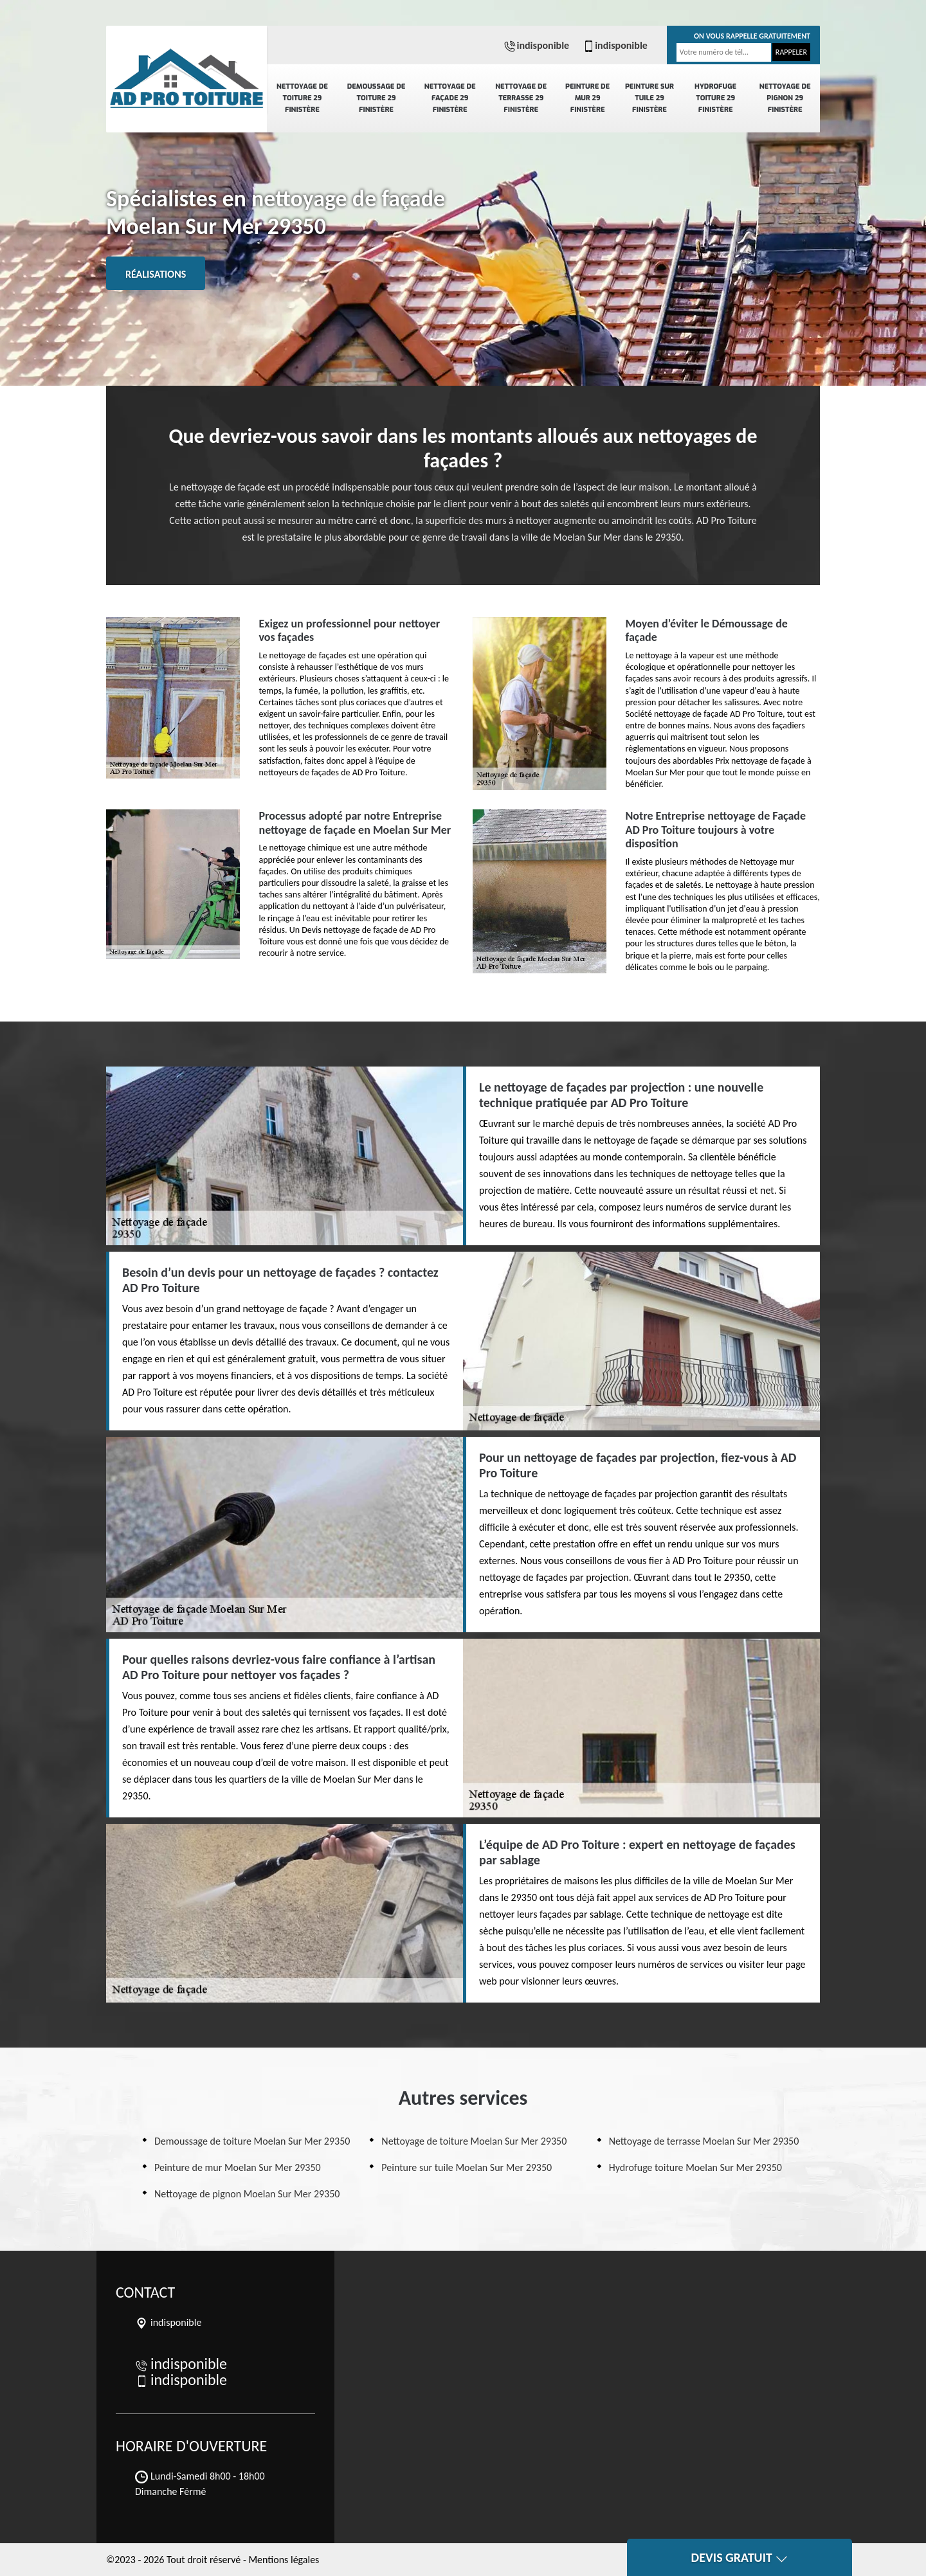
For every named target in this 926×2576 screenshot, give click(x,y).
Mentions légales (283, 2559)
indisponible (536, 45)
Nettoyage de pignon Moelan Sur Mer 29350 (247, 2194)
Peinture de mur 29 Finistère (587, 98)
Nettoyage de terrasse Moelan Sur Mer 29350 (704, 2141)
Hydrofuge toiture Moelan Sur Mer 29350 (695, 2167)
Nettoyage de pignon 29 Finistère (785, 98)
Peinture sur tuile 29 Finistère (649, 98)
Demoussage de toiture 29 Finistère (376, 98)
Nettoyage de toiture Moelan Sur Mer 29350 (474, 2141)
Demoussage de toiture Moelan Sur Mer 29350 (252, 2141)
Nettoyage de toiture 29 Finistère (302, 98)
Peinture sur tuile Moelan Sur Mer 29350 (466, 2167)
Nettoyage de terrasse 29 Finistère (521, 98)
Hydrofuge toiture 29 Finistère (715, 98)
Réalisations (155, 274)
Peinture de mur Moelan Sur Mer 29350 (237, 2167)
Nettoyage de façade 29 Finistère (450, 98)
